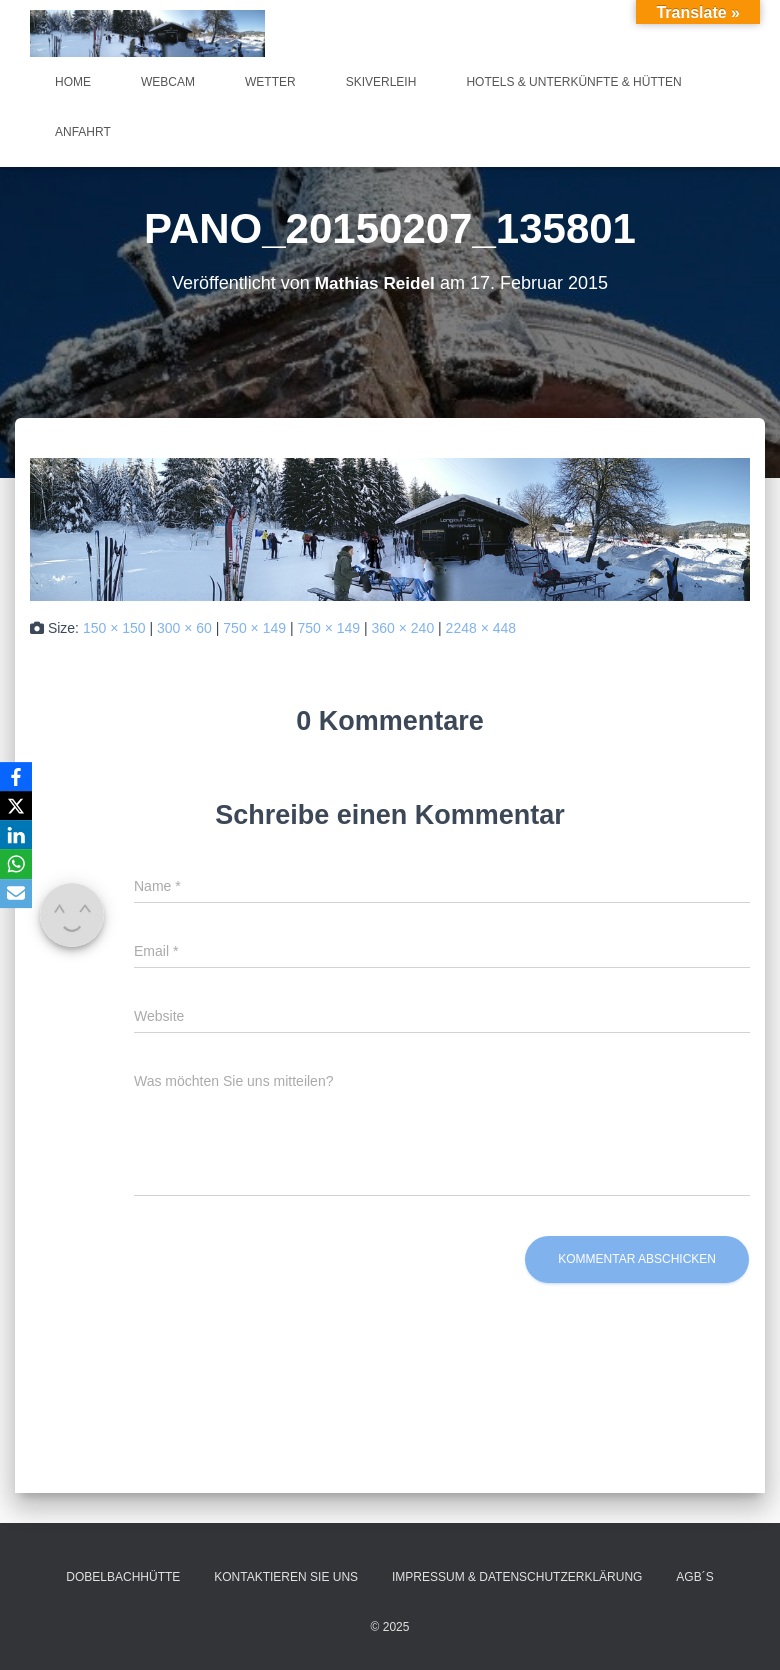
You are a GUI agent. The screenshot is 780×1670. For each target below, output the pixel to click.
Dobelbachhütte (123, 1577)
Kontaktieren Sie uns (286, 1577)
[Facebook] (19, 775)
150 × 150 (114, 628)
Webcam (168, 82)
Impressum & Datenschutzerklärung (517, 1577)
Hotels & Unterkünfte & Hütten (573, 82)
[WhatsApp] (19, 865)
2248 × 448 (481, 628)
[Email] (19, 895)
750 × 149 (254, 628)
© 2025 (390, 1627)
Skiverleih (381, 82)
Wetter (270, 82)
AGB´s (694, 1577)
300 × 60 (184, 628)
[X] (19, 805)
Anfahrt (83, 132)
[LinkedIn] (19, 835)
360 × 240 (403, 628)
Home (73, 82)
